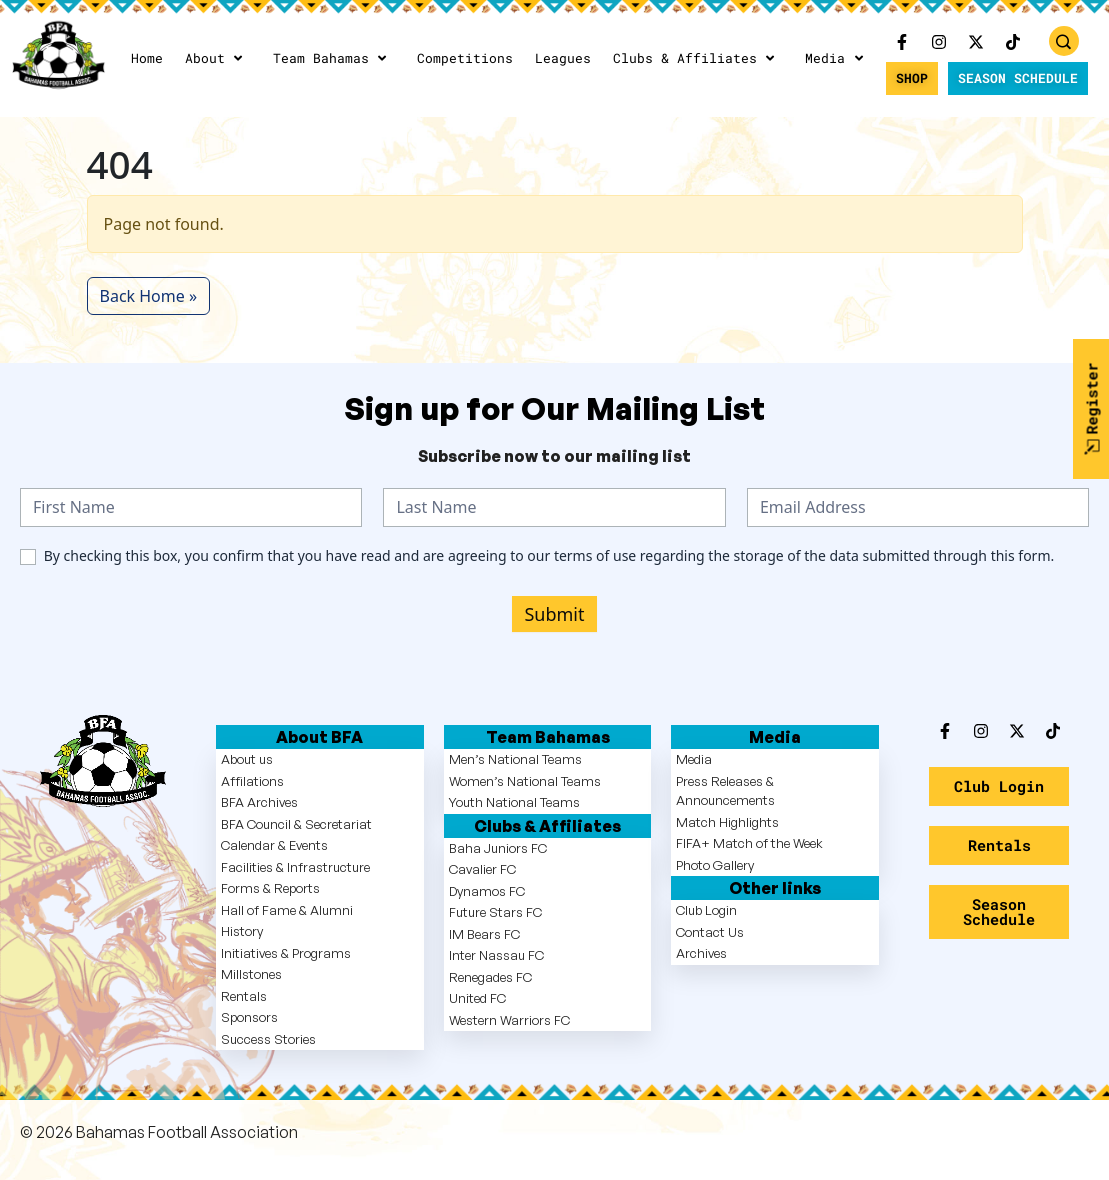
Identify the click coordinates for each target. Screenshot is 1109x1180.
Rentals (244, 996)
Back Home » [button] (149, 296)
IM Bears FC (484, 934)
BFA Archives (259, 802)
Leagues (563, 58)
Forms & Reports (270, 888)
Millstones (251, 974)
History (242, 931)
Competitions (465, 58)
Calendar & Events (274, 845)
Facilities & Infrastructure (295, 867)
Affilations (252, 781)
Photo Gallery (715, 865)
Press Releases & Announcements (725, 791)
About (215, 58)
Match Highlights (727, 822)
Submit (554, 614)
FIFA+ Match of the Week (749, 843)
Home (147, 58)
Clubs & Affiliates (695, 58)
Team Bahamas (331, 58)
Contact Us (710, 932)
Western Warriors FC (509, 1020)
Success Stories (268, 1039)
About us (247, 759)
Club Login (706, 910)
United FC (477, 998)
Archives (701, 953)
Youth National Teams (514, 802)
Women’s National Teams (525, 781)
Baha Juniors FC (498, 848)
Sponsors (249, 1017)
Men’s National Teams (515, 759)
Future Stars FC (495, 912)
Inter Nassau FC (496, 955)
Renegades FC (490, 977)
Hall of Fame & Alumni (287, 910)
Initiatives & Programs (286, 953)
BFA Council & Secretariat (296, 824)
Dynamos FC (487, 891)
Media (835, 58)
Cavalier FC (482, 869)
